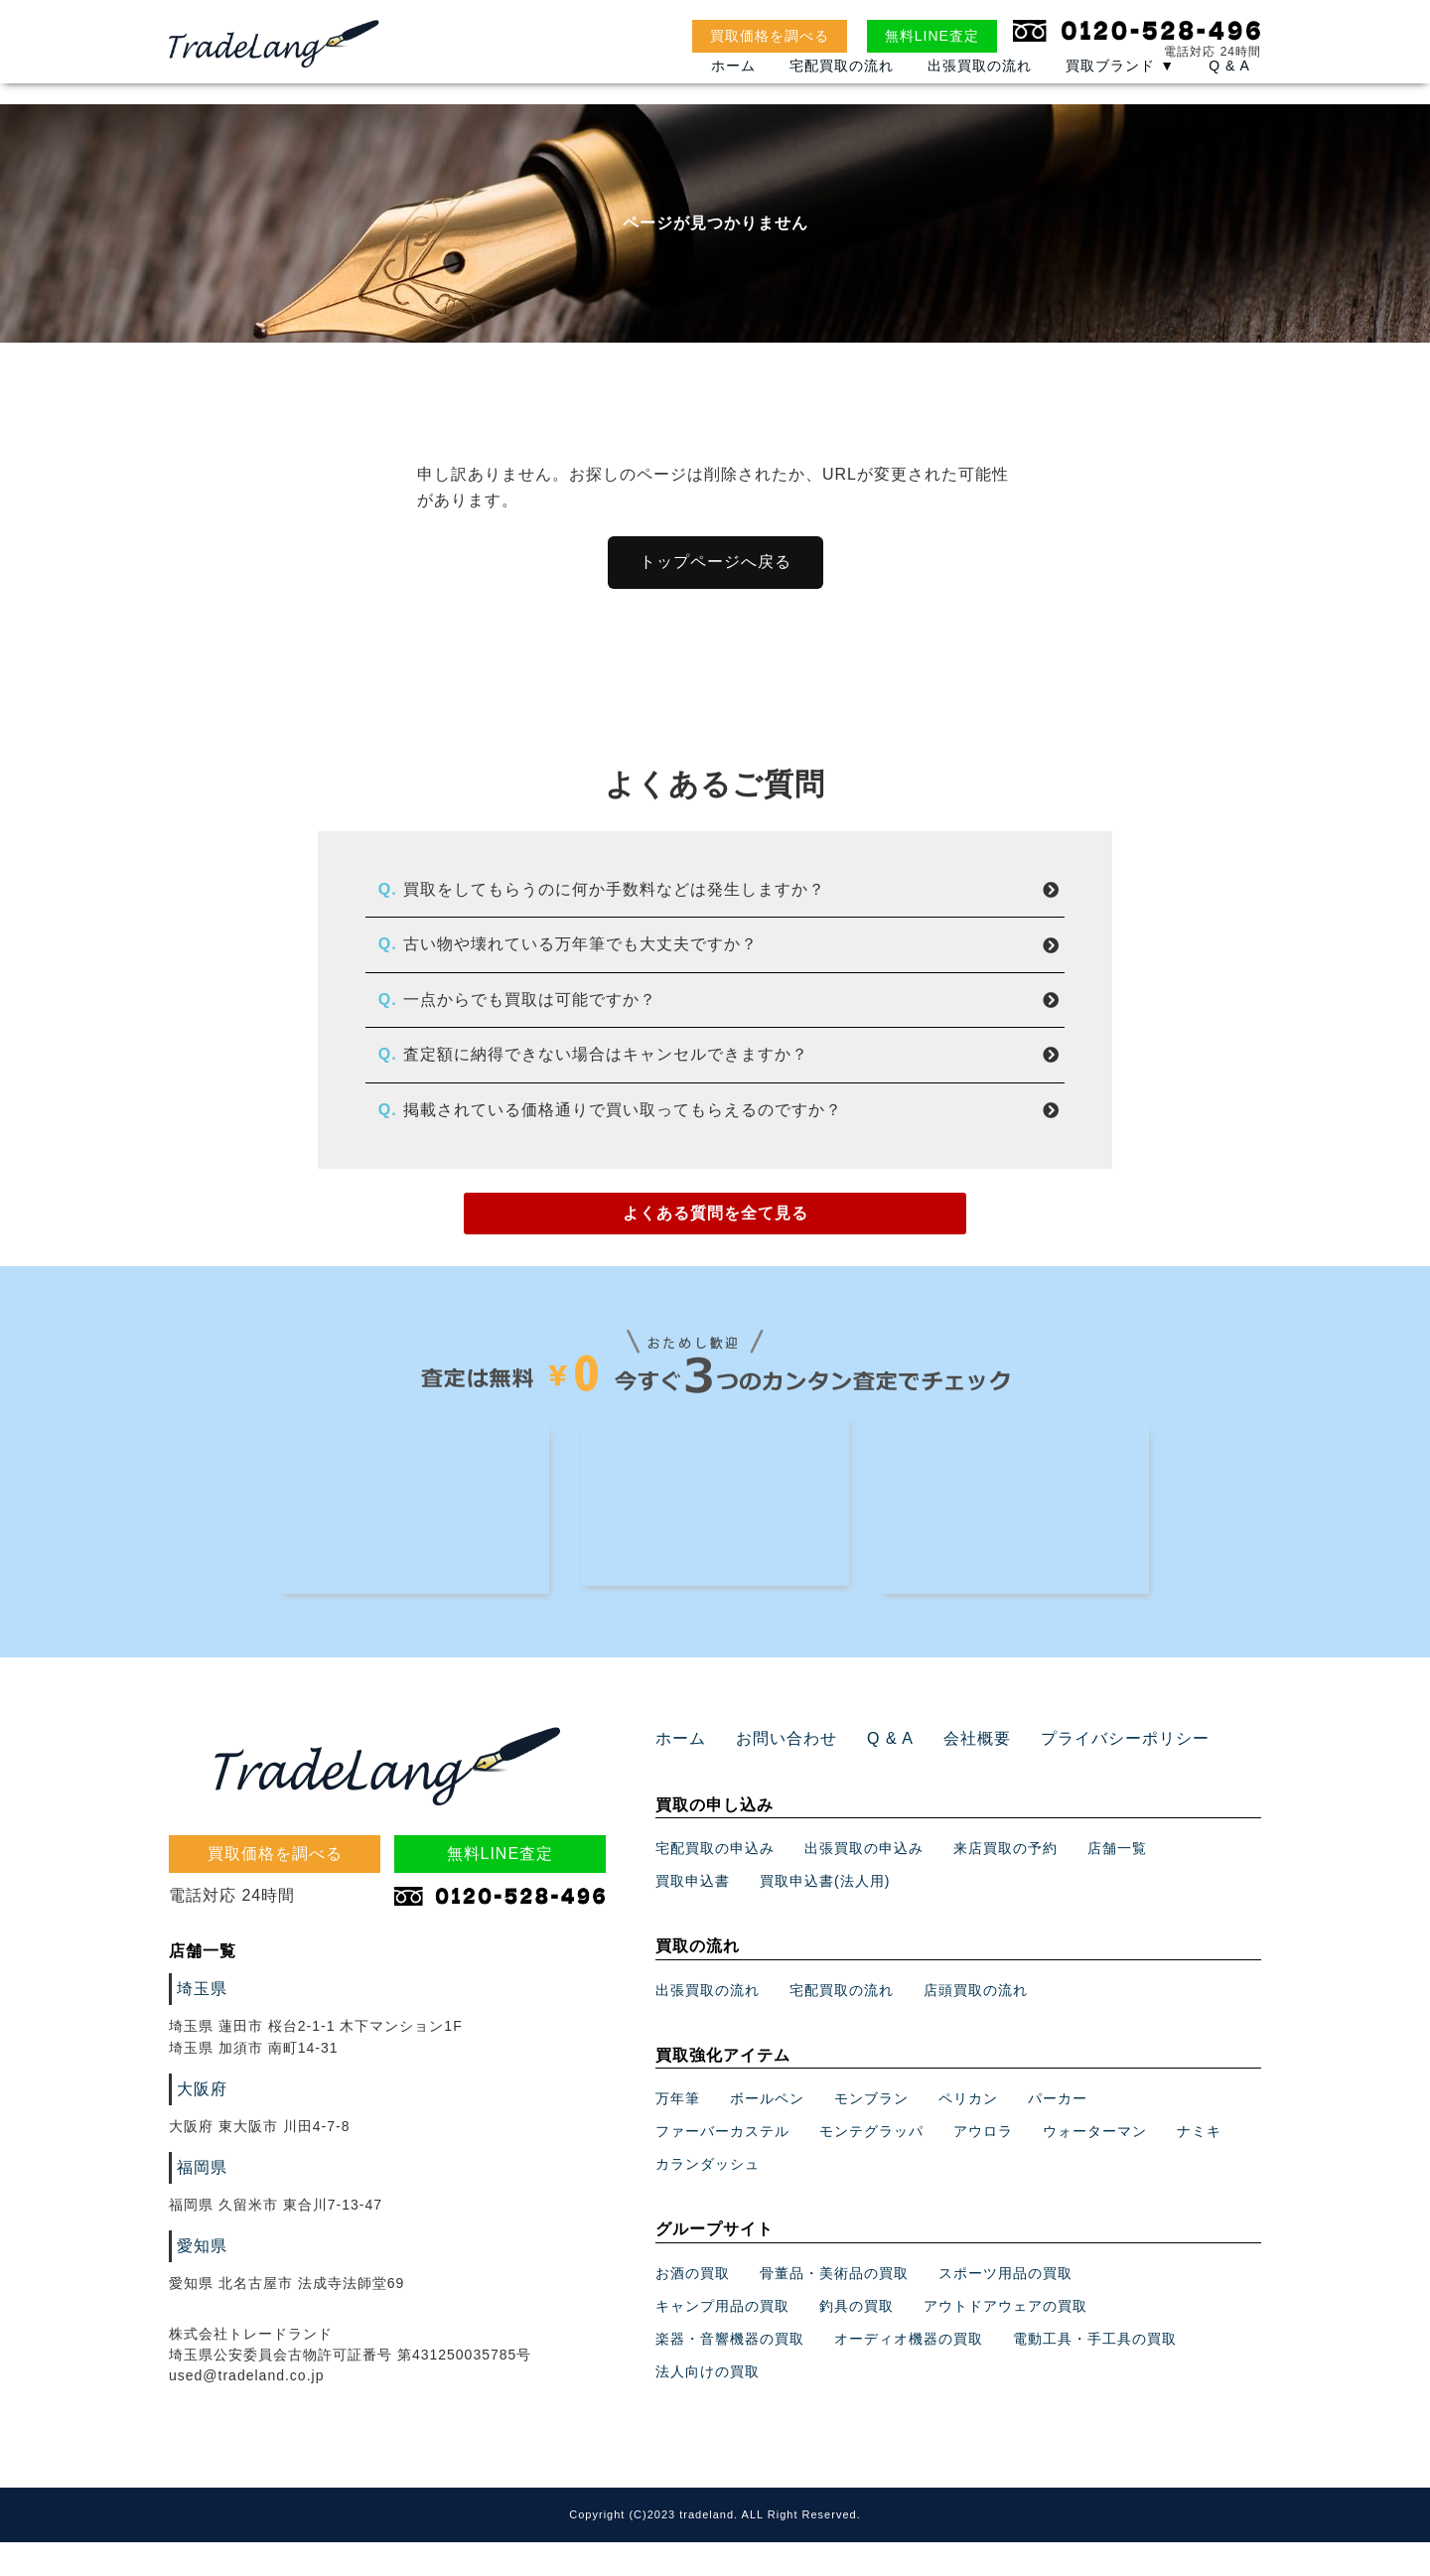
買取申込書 (692, 1916)
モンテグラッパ (871, 2166)
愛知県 (199, 2281)
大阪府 (199, 2124)
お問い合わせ (774, 1773)
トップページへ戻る (715, 561)
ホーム (733, 90)
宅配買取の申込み (715, 1883)
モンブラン (871, 2133)
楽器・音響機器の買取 (729, 2372)
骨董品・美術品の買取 (834, 2307)
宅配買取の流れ (841, 90)
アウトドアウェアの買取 (1005, 2340)
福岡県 (199, 2203)
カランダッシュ (707, 2199)
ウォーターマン (1095, 2166)
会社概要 (950, 1773)
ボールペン (767, 2133)
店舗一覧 (1117, 1883)
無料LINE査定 (932, 36)
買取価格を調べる (769, 36)
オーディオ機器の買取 (908, 2372)
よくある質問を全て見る (715, 1217)
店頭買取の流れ (976, 2024)
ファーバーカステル (722, 2166)
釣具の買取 (856, 2340)
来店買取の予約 (1005, 1883)
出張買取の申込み (864, 1883)
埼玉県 (199, 2023)
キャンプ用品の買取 (722, 2340)
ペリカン (968, 2133)
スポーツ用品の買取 (1005, 2307)
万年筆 (677, 2133)
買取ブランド (1120, 90)
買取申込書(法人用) (825, 1916)
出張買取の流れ (980, 90)
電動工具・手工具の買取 (1095, 2372)
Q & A (1229, 90)
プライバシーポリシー (1084, 1773)
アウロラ (983, 2166)
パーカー (1057, 2133)
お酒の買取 (692, 2307)
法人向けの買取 (707, 2405)
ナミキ (1199, 2166)
